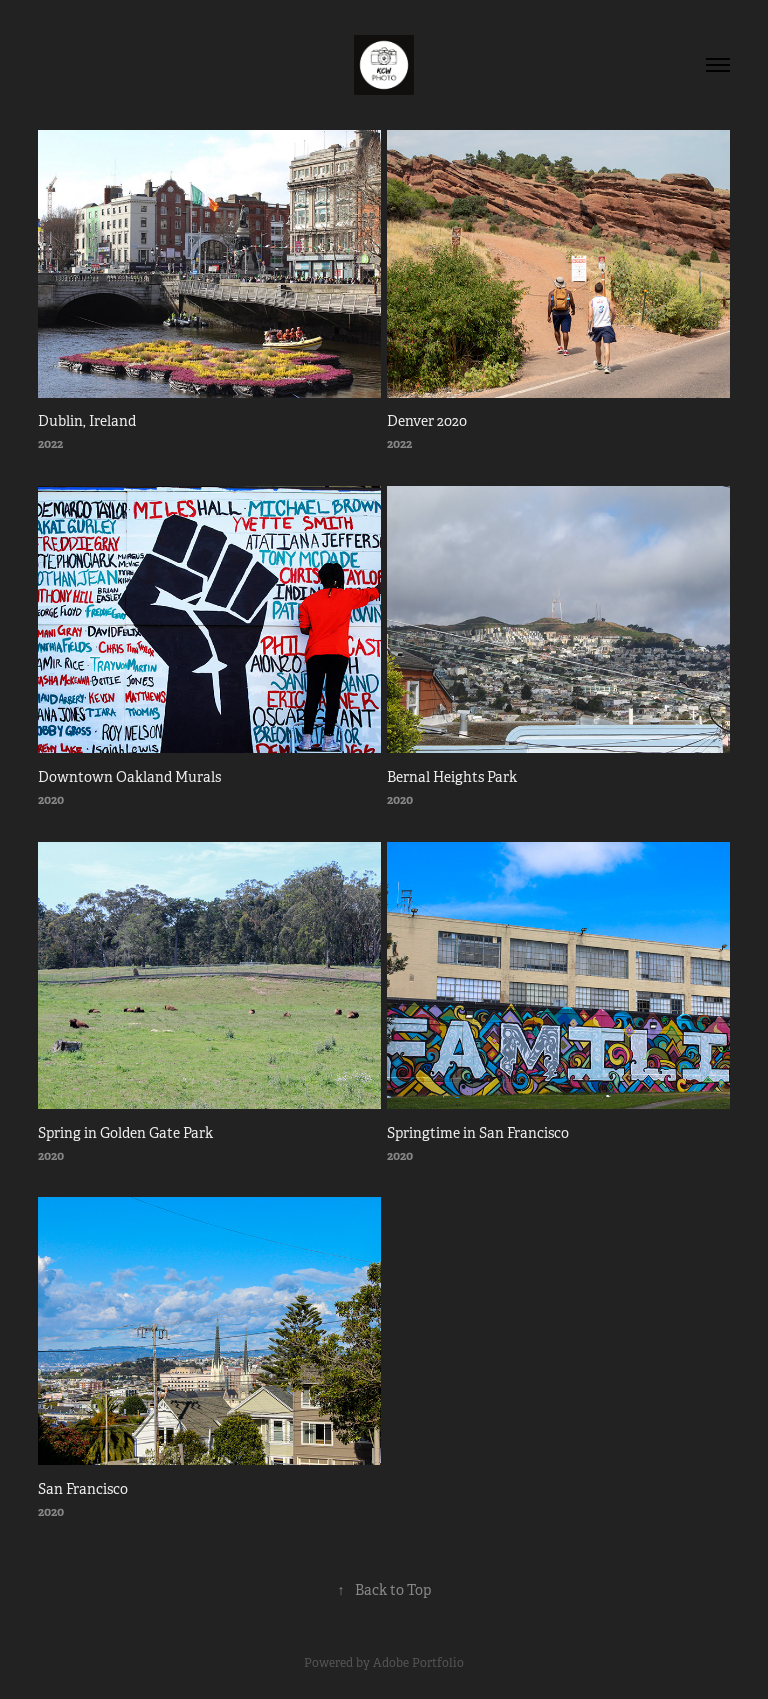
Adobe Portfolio (418, 1663)
